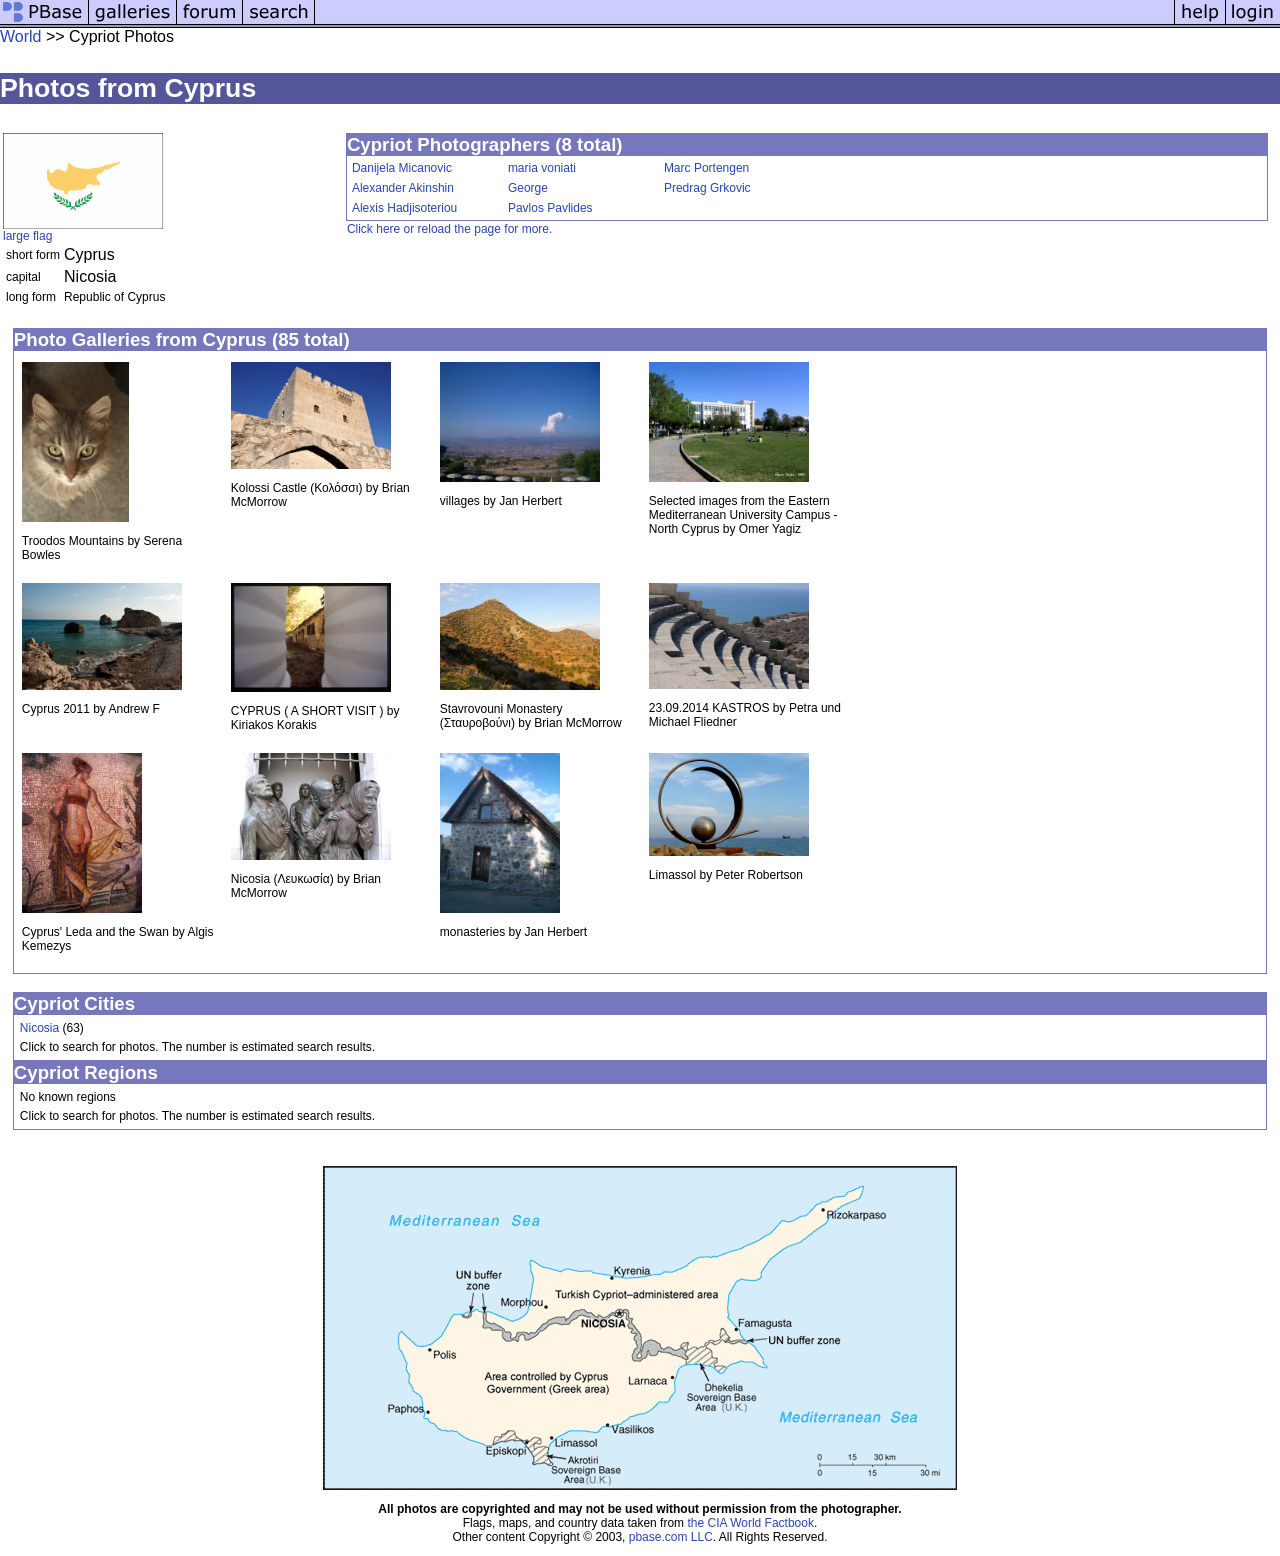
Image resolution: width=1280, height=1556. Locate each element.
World (21, 36)
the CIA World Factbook (750, 1523)
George (528, 188)
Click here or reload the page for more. (449, 229)
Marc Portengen (706, 168)
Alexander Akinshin (403, 188)
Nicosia (39, 1028)
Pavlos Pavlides (550, 208)
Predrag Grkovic (707, 188)
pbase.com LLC (671, 1537)
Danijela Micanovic (402, 168)
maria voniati (542, 168)
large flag (27, 236)
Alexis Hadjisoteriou (404, 208)
